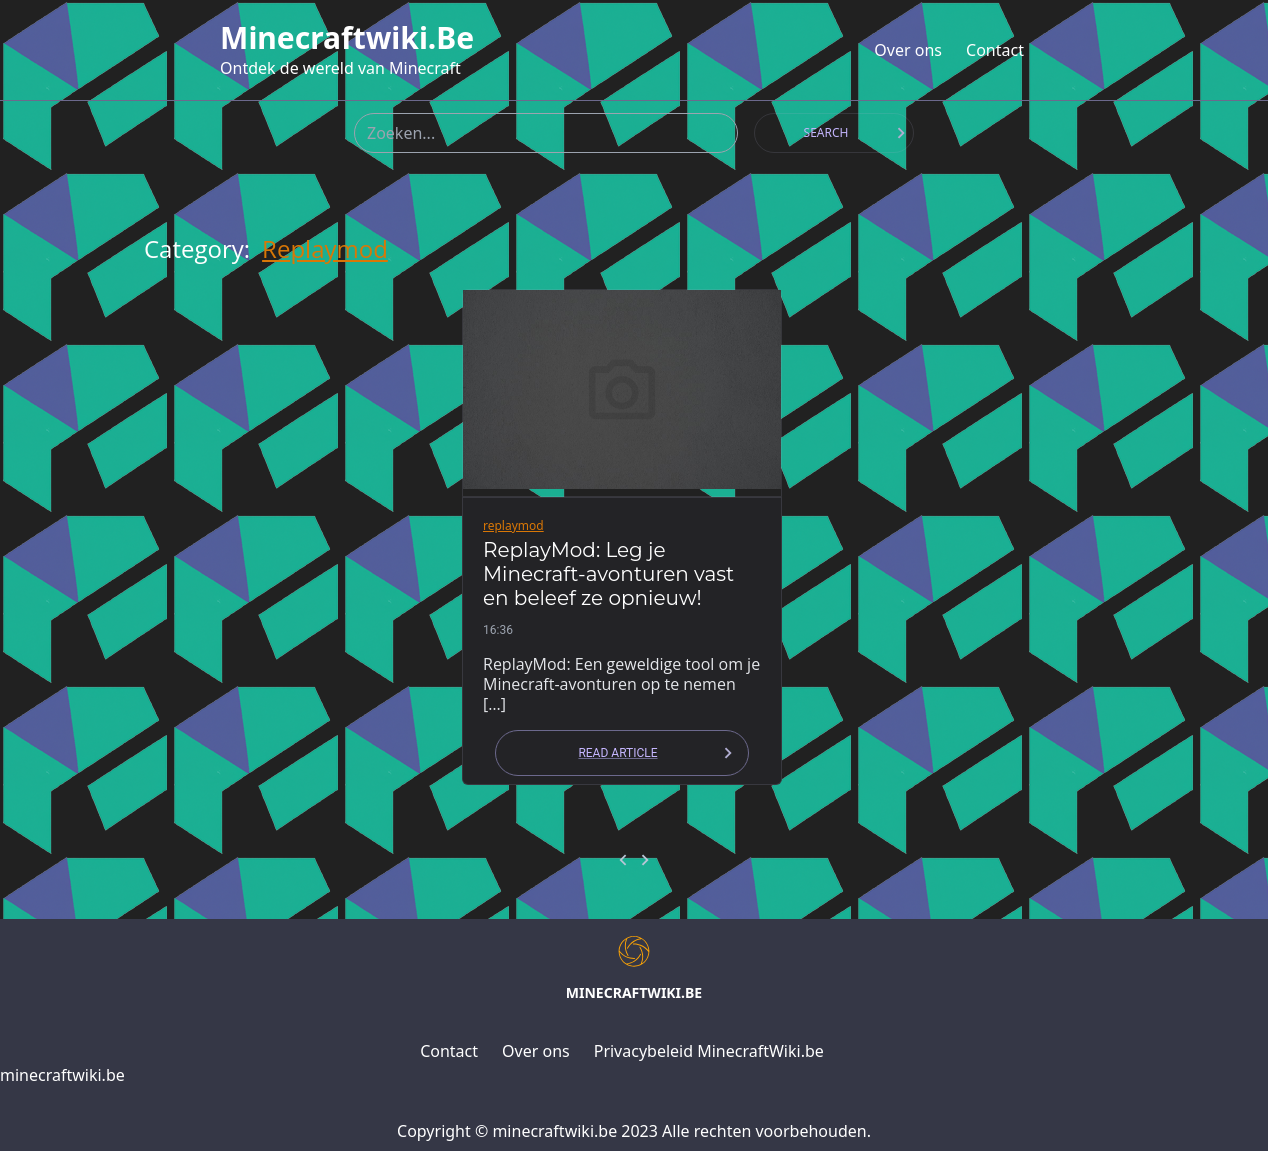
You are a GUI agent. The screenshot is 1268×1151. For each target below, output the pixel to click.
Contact (995, 50)
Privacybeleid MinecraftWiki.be (709, 1051)
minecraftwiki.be (347, 38)
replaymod (325, 249)
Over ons (908, 50)
